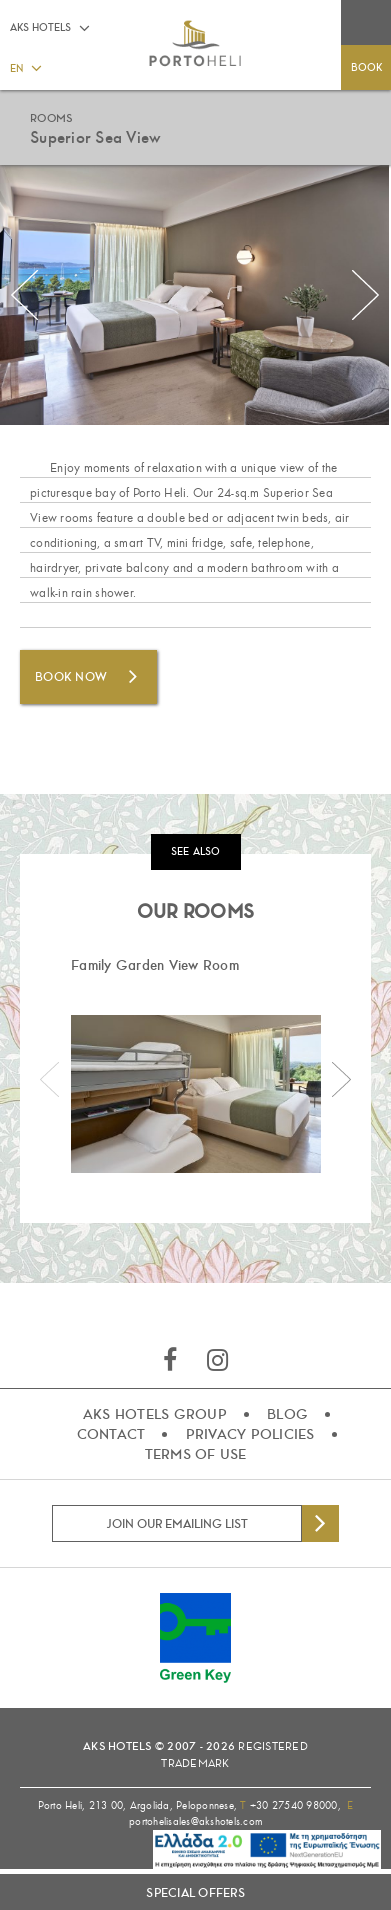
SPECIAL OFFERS (195, 1893)
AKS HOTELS (40, 27)
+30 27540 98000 (294, 1805)
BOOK (366, 67)
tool (222, 1852)
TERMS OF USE (196, 1454)
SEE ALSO (196, 851)
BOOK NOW (71, 677)
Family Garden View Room (155, 965)
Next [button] (366, 295)
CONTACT (111, 1434)
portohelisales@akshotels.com (195, 1821)
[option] (195, 1064)
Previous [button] (25, 295)
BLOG (287, 1414)
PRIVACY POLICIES (250, 1434)
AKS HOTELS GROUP (155, 1414)
